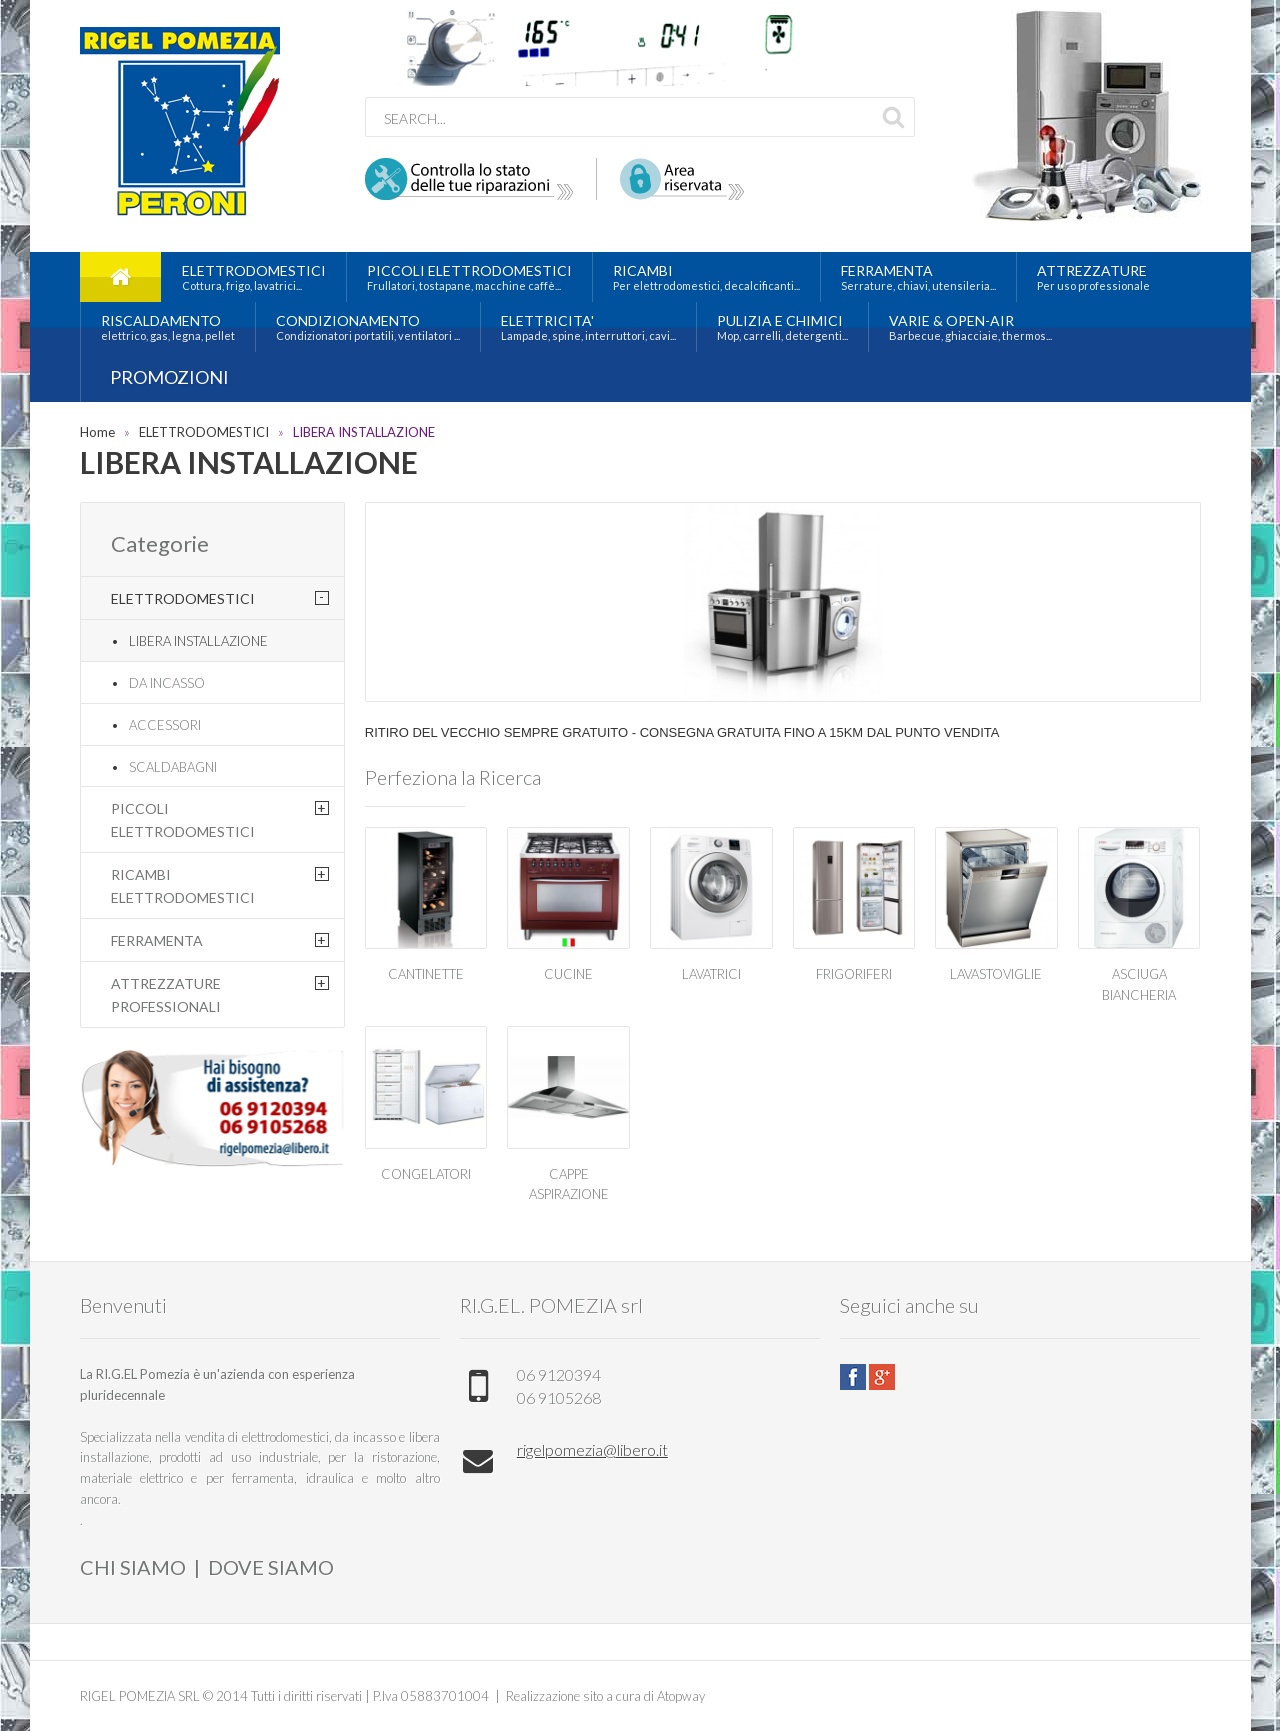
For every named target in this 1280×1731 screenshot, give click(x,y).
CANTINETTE (426, 974)
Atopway (681, 1696)
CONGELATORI (426, 1174)
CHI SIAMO (133, 1567)
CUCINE (568, 974)
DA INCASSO (167, 683)
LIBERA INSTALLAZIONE (364, 432)
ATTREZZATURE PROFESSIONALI (166, 994)
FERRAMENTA (157, 940)
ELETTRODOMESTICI (204, 432)
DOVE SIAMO (271, 1567)
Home (97, 432)
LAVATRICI (711, 974)
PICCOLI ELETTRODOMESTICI (183, 819)
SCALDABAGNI (173, 767)
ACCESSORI (165, 725)
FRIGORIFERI (854, 974)
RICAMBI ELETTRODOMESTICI (183, 885)
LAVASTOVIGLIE (996, 974)
